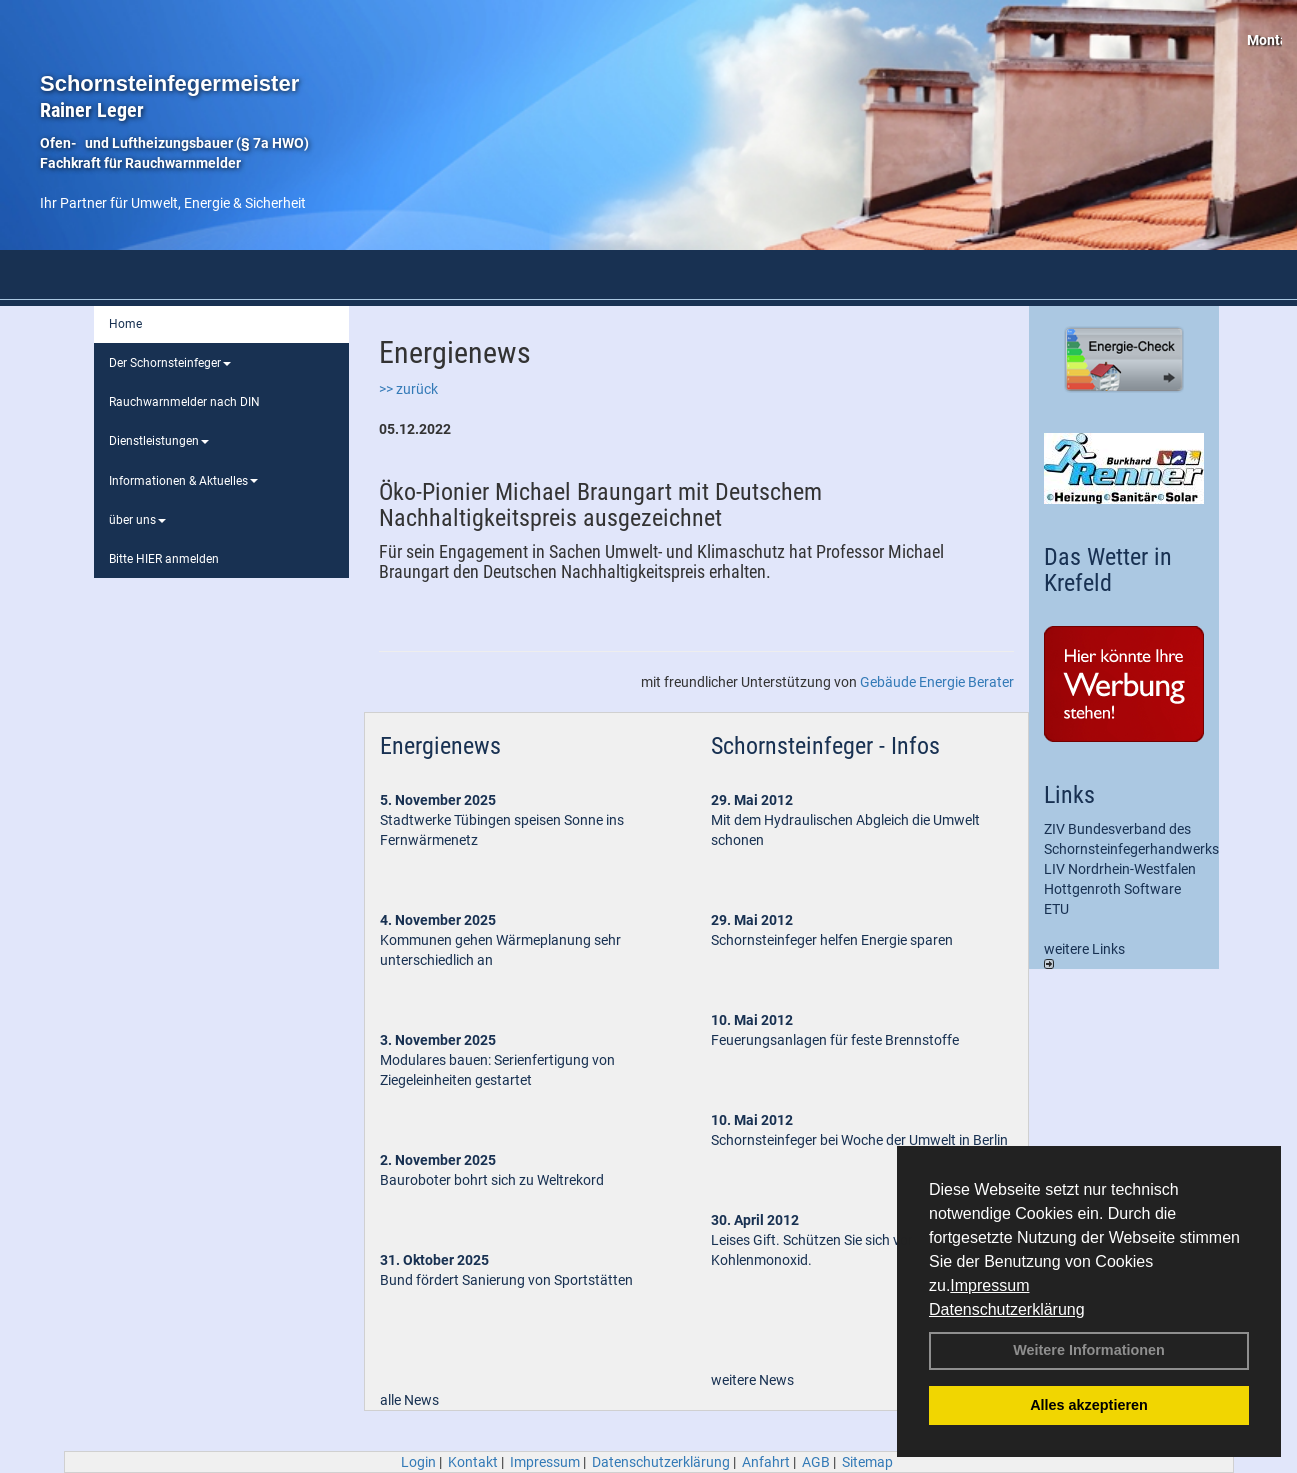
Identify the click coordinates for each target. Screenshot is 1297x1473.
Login (418, 1462)
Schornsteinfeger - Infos (825, 746)
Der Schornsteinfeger (170, 363)
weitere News (752, 1380)
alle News (409, 1400)
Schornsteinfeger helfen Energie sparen (832, 940)
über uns (137, 520)
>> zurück (408, 389)
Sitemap (867, 1462)
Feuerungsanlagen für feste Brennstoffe (835, 1040)
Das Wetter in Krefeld (1108, 570)
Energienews (440, 746)
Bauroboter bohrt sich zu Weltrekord (492, 1180)
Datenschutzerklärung (1007, 1309)
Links (1069, 795)
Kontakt (473, 1462)
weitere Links (1084, 955)
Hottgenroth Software (1112, 889)
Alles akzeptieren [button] (1089, 1405)
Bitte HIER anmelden (164, 559)
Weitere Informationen (1089, 1350)
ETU (1056, 909)
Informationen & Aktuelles (183, 481)
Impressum (989, 1285)
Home (125, 324)
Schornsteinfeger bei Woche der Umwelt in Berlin (859, 1140)
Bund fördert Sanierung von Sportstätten (508, 1280)
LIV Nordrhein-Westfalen (1120, 869)
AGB (816, 1462)
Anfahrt (766, 1462)
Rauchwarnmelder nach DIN (184, 402)
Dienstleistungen (159, 441)
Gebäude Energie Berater (937, 682)
